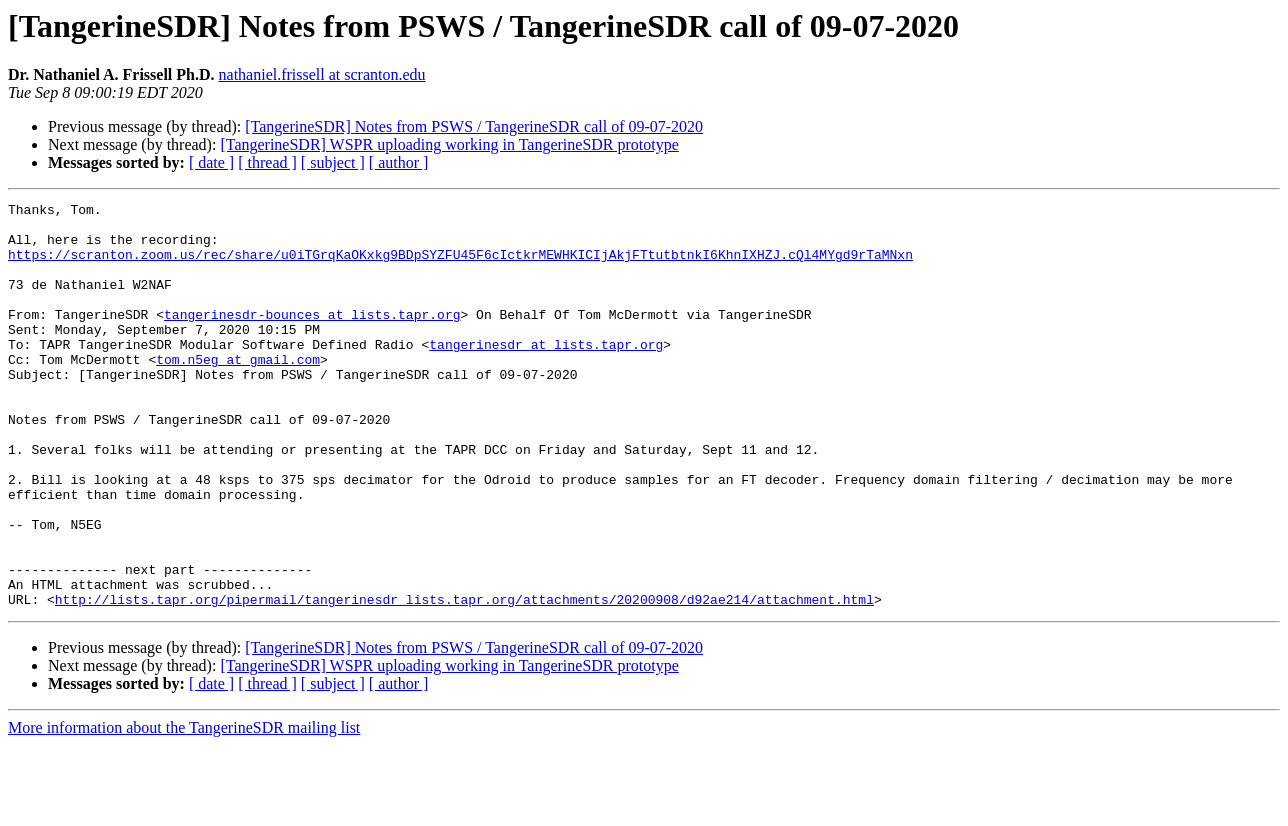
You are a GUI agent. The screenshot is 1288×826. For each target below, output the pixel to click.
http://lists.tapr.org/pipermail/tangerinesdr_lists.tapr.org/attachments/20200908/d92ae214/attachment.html (464, 680)
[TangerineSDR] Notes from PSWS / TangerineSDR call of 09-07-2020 (474, 126)
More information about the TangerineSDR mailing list (184, 808)
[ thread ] (267, 162)
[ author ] (399, 162)
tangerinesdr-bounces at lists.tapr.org (312, 338)
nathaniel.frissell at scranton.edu (322, 74)
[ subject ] (333, 162)
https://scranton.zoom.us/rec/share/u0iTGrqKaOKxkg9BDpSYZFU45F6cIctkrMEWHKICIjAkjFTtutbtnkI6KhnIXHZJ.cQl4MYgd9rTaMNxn (460, 266)
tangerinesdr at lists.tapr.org (546, 374)
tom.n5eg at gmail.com (238, 392)
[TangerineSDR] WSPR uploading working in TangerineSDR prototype (449, 144)
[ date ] (211, 162)
